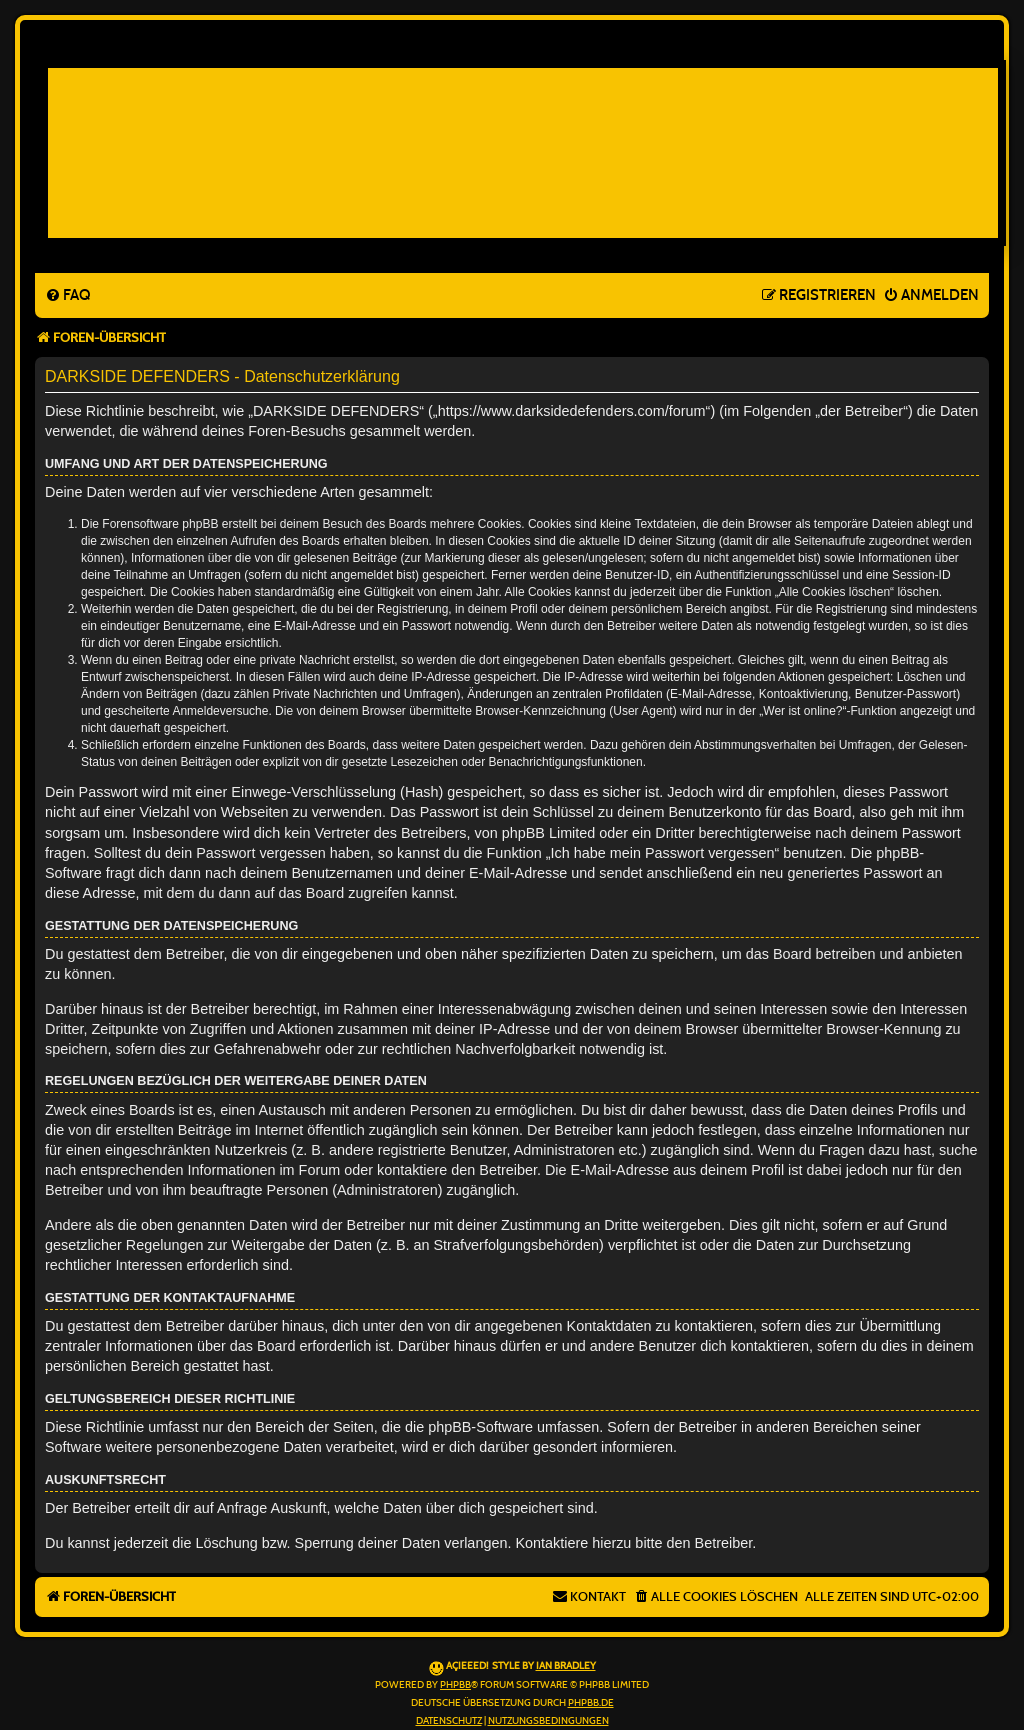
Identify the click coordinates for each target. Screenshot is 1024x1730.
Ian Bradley (566, 1666)
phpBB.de (591, 1703)
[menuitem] (67, 296)
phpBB (455, 1685)
